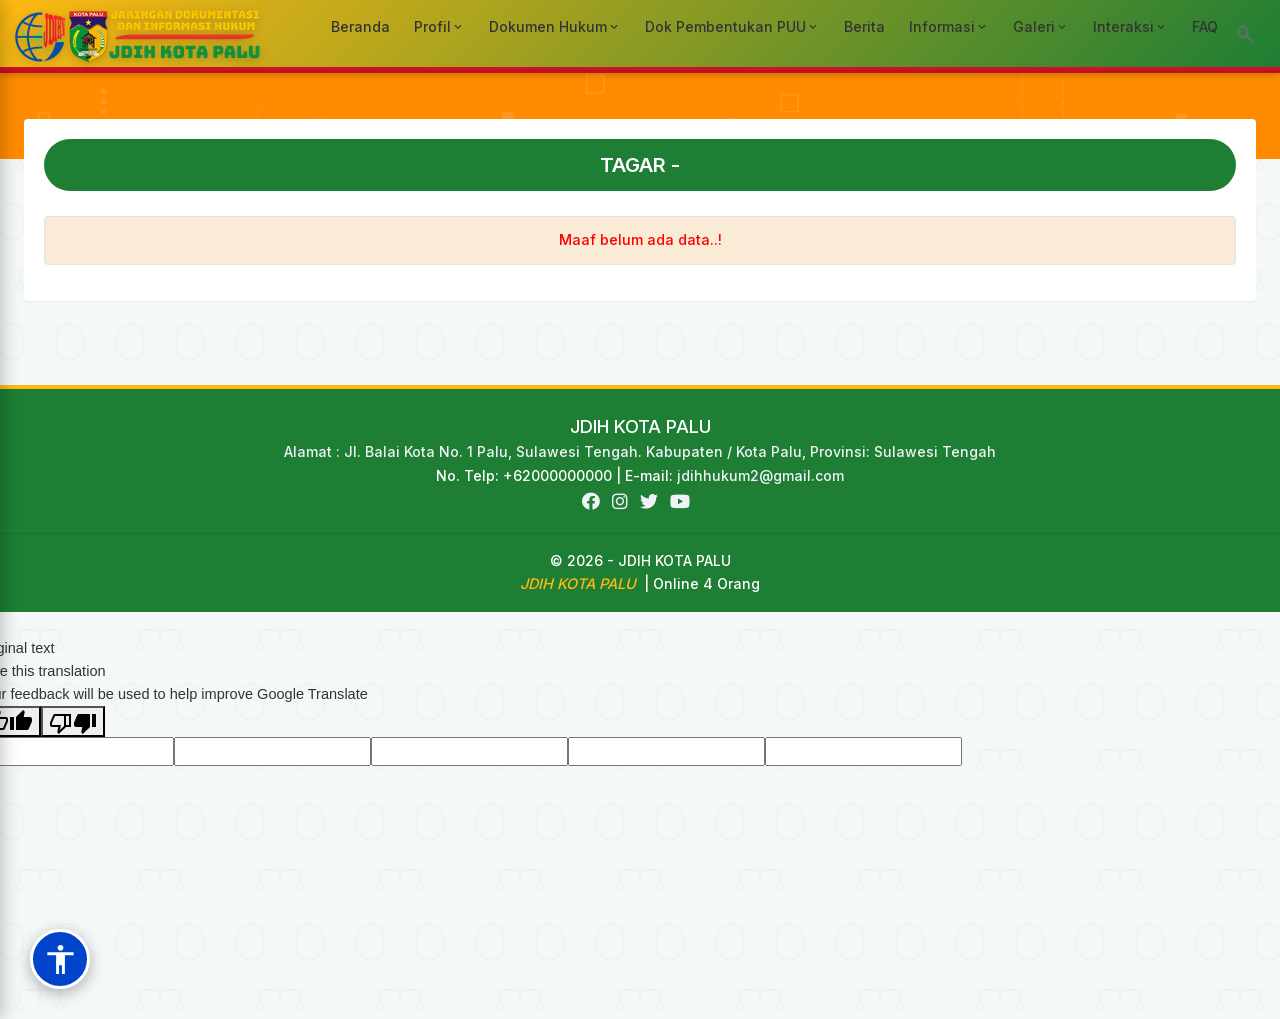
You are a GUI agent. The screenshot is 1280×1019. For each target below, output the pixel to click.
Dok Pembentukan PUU (732, 26)
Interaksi (1130, 26)
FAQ (1205, 26)
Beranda (360, 26)
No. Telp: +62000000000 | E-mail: (556, 475)
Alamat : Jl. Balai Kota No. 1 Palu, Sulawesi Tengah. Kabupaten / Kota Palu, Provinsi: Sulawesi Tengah (640, 451)
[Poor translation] (73, 721)
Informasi (949, 26)
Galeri (1041, 26)
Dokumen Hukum (555, 26)
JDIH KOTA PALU (640, 426)
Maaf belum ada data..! (640, 240)
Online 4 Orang (706, 583)
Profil (439, 26)
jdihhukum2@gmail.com (760, 475)
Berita (864, 26)
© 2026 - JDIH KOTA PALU (640, 560)
